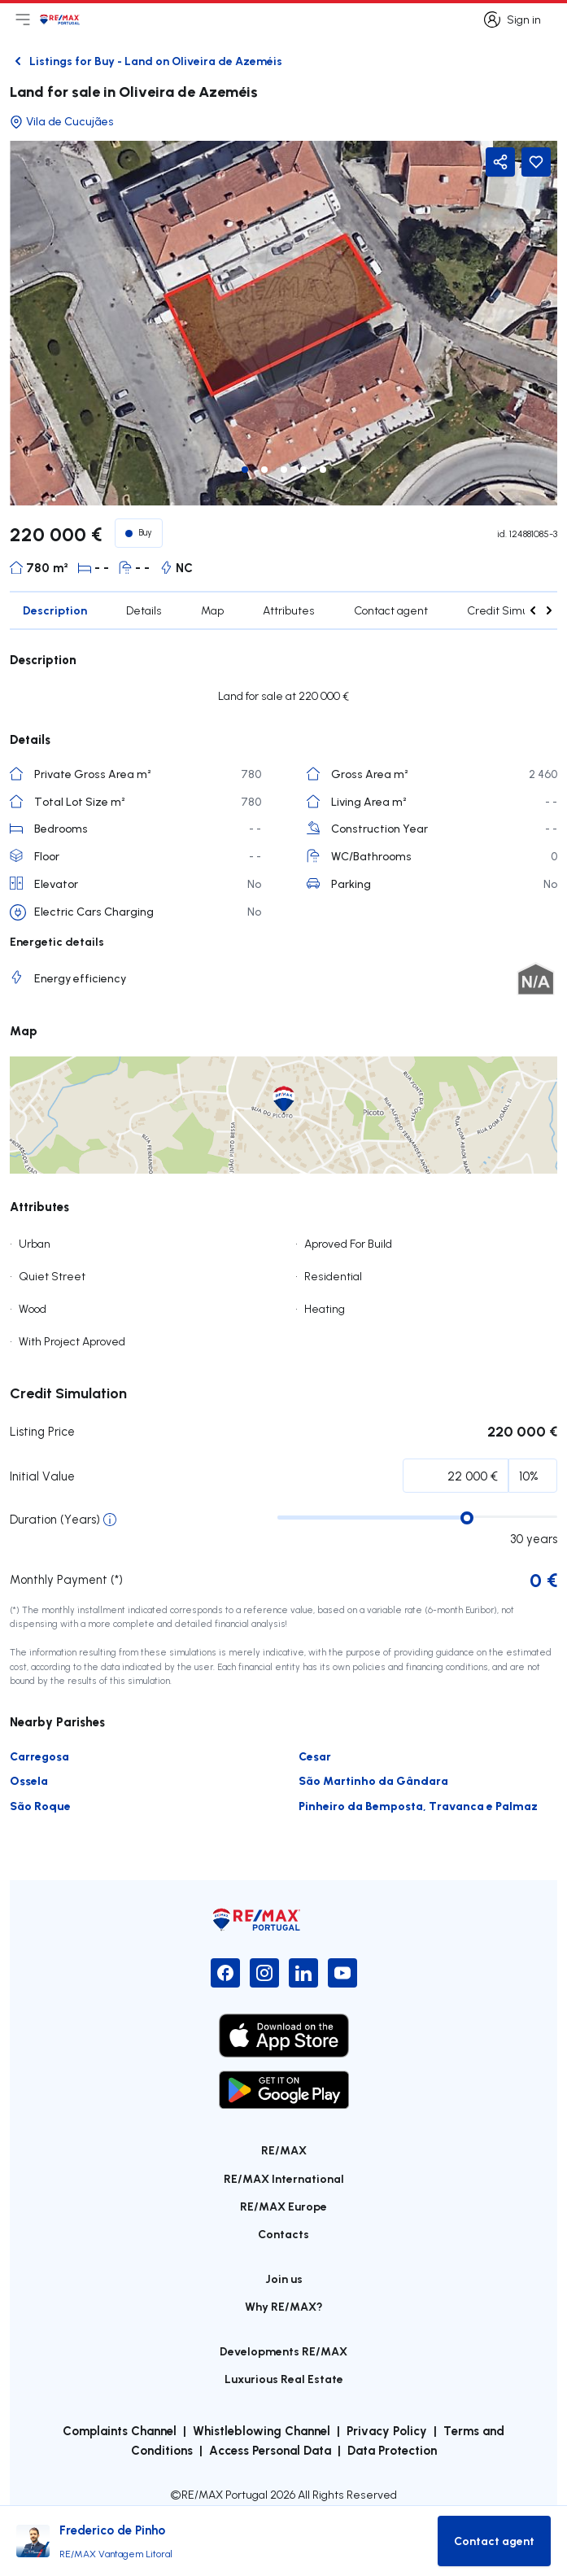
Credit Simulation (511, 610)
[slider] (466, 1517)
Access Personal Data (270, 2450)
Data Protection (392, 2450)
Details (144, 610)
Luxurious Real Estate (284, 2378)
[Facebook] (225, 1973)
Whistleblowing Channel (261, 2430)
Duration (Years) (55, 1519)
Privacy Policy (387, 2430)
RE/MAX (284, 2150)
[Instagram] (264, 1973)
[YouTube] (342, 1973)
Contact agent (391, 610)
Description (55, 610)
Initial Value (42, 1476)
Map (212, 610)
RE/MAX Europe (283, 2206)
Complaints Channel (120, 2430)
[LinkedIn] (303, 1973)
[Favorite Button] (536, 162)
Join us (284, 2278)
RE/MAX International (284, 2178)
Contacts (283, 2233)
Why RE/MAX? (284, 2306)
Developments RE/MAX (283, 2351)
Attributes (289, 610)
